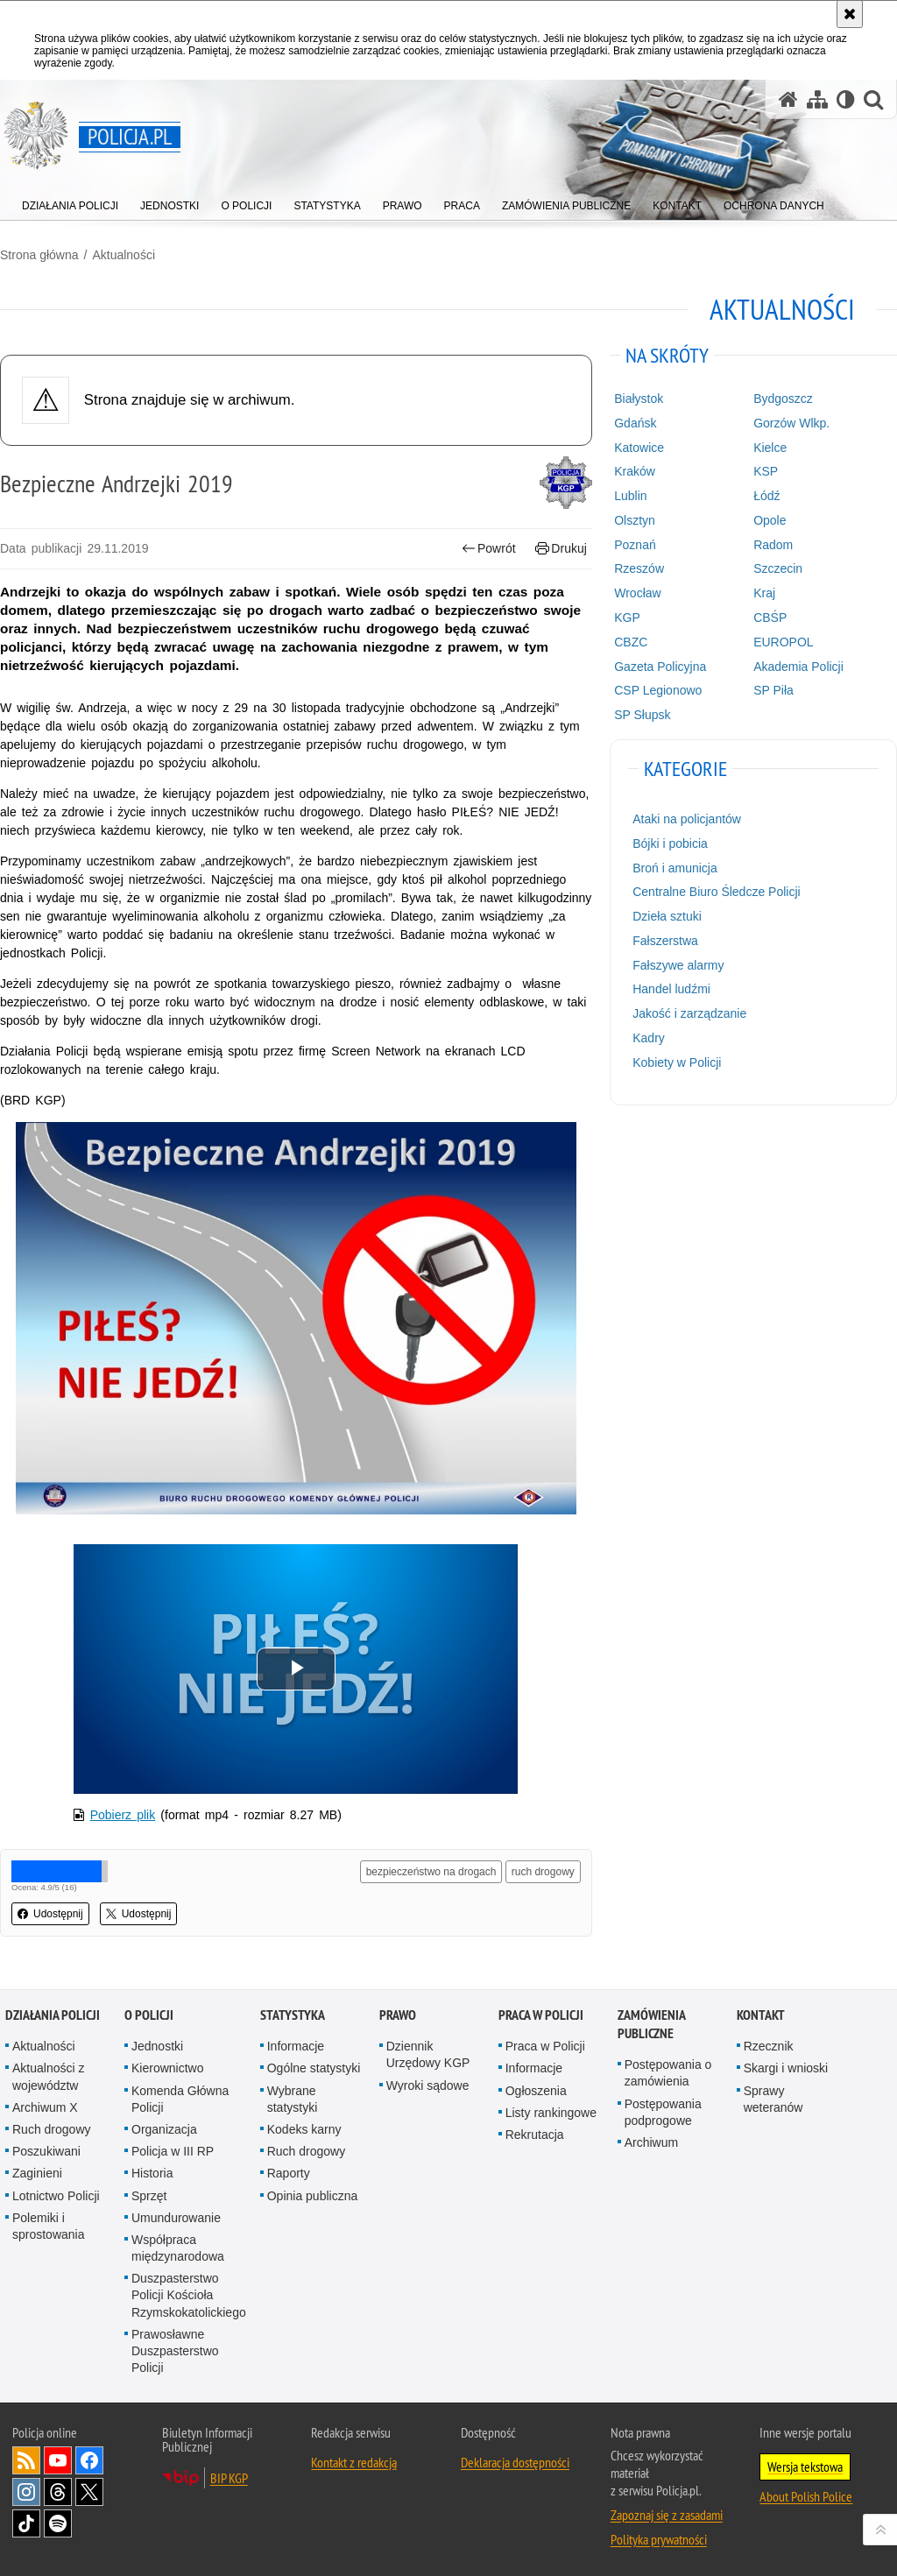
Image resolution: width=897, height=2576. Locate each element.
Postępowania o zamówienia (668, 2072)
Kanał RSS (26, 2460)
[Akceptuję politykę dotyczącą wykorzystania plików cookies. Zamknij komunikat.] (850, 14)
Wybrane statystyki (292, 2099)
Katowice (639, 448)
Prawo (397, 2015)
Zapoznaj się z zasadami (667, 2514)
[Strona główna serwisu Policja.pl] (788, 99)
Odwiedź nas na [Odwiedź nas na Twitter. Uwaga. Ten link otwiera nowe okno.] (89, 2492)
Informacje (295, 2046)
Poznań (634, 545)
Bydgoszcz (783, 399)
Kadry (648, 1038)
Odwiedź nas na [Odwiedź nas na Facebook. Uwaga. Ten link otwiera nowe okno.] (89, 2460)
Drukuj (561, 548)
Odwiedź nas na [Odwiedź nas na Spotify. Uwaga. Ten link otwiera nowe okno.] (58, 2523)
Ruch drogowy (51, 2129)
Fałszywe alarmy (678, 965)
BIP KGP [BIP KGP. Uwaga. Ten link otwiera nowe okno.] (229, 2478)
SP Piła (773, 690)
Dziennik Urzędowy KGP (428, 2054)
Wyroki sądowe (428, 2085)
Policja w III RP (172, 2151)
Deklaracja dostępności (515, 2462)
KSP (765, 471)
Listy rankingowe (551, 2113)
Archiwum (651, 2142)
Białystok (638, 399)
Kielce (770, 448)
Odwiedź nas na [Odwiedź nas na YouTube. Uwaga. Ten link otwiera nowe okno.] (58, 2460)
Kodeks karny (304, 2129)
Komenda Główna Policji (180, 2099)
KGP (627, 617)
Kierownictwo (167, 2068)
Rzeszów (639, 568)
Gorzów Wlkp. (791, 423)
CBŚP (770, 617)
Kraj (764, 593)
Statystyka (292, 2015)
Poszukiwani (46, 2151)
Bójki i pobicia (670, 843)
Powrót (489, 548)
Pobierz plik (123, 1815)
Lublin (630, 496)
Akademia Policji (798, 667)
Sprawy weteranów (773, 2099)
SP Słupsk (642, 715)
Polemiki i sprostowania (48, 2226)
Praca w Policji (540, 2015)
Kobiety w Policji (676, 1062)
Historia (152, 2173)
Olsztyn (634, 520)
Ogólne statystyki (314, 2068)
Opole (769, 520)
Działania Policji (52, 2015)
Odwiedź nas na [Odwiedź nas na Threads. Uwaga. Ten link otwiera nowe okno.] (58, 2492)
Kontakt (761, 2015)
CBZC (630, 642)
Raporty (288, 2173)
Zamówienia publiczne (651, 2024)
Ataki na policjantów (686, 819)
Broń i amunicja (674, 868)
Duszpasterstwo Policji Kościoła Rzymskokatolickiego (188, 2294)
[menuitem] (70, 202)
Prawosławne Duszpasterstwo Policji (175, 2351)
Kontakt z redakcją (354, 2462)
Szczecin (777, 568)
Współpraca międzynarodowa (177, 2248)
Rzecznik (769, 2046)
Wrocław (637, 593)
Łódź (766, 496)
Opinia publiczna (312, 2196)
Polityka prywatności (659, 2539)
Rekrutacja (534, 2135)
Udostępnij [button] (50, 1914)
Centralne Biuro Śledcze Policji (716, 892)
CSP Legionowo (658, 690)
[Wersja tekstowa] (846, 99)
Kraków (634, 471)
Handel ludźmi (671, 989)
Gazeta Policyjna (660, 667)
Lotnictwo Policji (56, 2196)
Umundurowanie (176, 2218)
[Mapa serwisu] (817, 99)
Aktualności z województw (48, 2076)
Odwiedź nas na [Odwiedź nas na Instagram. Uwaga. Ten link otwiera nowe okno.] (26, 2492)
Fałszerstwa (665, 941)
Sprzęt (148, 2196)
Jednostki (157, 2046)
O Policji (148, 2015)
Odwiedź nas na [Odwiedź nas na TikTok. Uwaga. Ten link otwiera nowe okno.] (26, 2523)
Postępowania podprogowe (663, 2112)
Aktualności (123, 255)
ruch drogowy (543, 1872)
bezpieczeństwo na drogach (431, 1872)
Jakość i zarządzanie (689, 1013)
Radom (773, 545)
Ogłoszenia (536, 2091)
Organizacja (164, 2129)
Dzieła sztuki (667, 916)
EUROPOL (783, 642)
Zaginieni (37, 2173)
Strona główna (39, 255)
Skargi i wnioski (786, 2068)
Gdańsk (635, 423)
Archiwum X (45, 2107)
